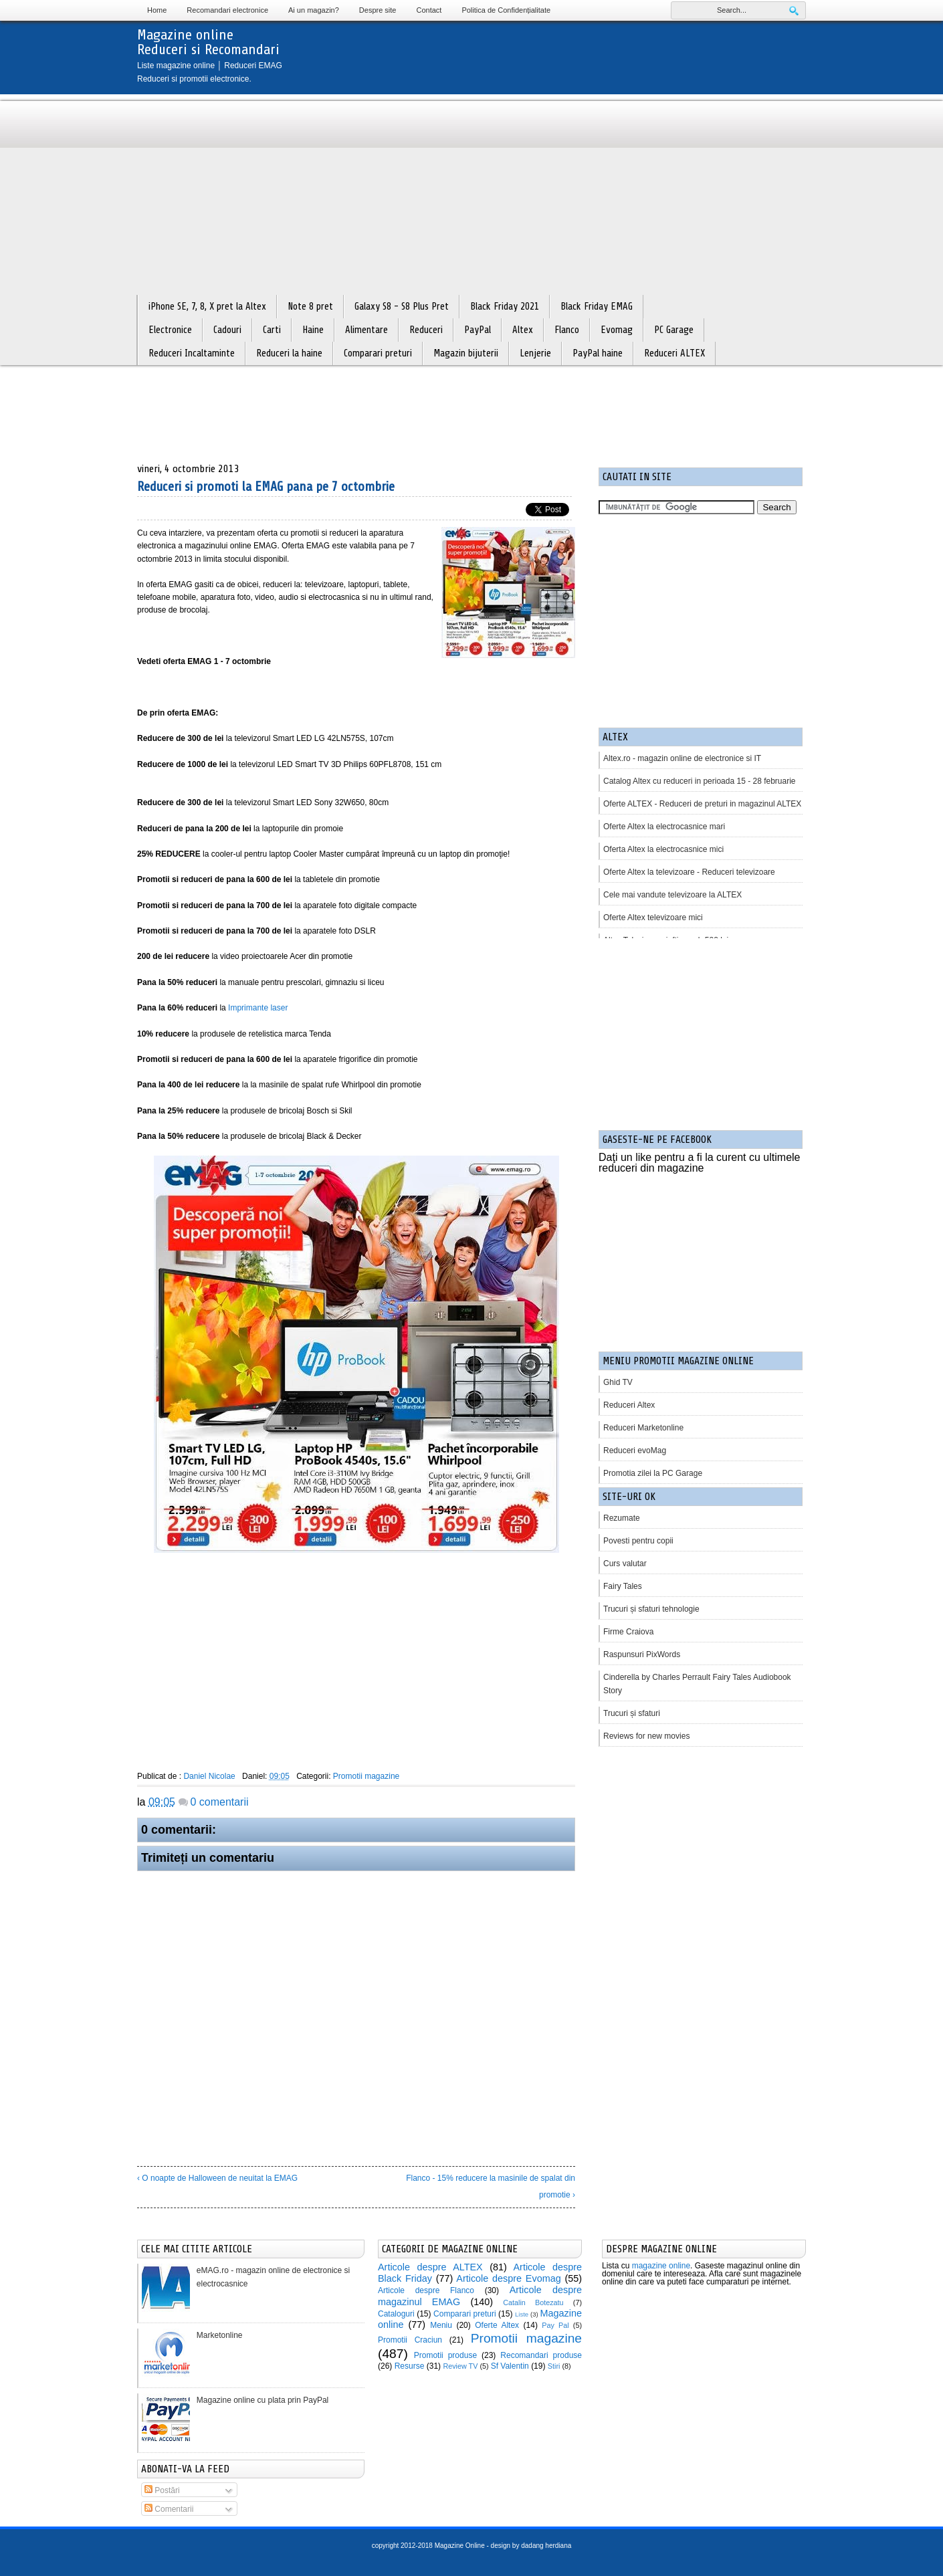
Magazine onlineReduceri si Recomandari (208, 42)
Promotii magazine (366, 1776)
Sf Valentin (510, 2366)
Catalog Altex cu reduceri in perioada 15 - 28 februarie (699, 781)
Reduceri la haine (289, 353)
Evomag (617, 330)
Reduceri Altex (629, 1405)
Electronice (170, 330)
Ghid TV (618, 1382)
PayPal (477, 330)
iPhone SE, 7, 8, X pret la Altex (207, 306)
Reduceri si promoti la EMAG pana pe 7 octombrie (266, 486)
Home (157, 10)
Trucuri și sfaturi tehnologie (651, 1609)
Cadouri (227, 330)
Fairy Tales (622, 1586)
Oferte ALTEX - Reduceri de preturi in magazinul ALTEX (702, 804)
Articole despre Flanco (426, 2290)
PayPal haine (597, 353)
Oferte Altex (497, 2325)
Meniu (441, 2325)
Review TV (460, 2366)
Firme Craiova (628, 1631)
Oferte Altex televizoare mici (653, 917)
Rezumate (621, 1518)
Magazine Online (460, 2545)
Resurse (410, 2366)
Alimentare (366, 330)
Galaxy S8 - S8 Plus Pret (401, 306)
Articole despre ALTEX (430, 2267)
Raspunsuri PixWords (641, 1654)
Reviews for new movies (646, 1736)
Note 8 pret (310, 306)
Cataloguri (396, 2314)
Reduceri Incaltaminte (191, 353)
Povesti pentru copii (638, 1540)
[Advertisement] (471, 194)
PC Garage (674, 330)
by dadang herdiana (541, 2545)
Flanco (566, 330)
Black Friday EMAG (596, 306)
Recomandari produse (541, 2355)
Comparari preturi (378, 353)
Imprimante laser (258, 1007)
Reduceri (426, 330)
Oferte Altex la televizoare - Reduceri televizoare (689, 872)
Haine (313, 330)
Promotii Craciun (410, 2340)
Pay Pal (555, 2325)
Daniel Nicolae (209, 1776)
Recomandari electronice (227, 10)
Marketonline (220, 2335)
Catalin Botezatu (533, 2302)
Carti (272, 330)
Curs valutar (625, 1563)
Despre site (378, 10)
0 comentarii (219, 1802)
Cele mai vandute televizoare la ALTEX (672, 894)
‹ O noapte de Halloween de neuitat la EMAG (217, 2178)
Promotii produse (445, 2355)
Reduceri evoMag (634, 1450)
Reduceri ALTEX (674, 353)
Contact (428, 10)
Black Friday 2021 (504, 306)
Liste (521, 2314)
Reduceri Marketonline (643, 1427)
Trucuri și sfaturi (631, 1713)
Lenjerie (535, 353)
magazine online (661, 2265)
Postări (162, 2490)
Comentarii (168, 2509)
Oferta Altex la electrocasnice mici (663, 849)
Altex (522, 330)
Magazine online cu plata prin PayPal (262, 2400)
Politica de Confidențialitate (505, 10)
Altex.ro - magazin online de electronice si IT (682, 758)
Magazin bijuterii (465, 353)
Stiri (554, 2366)
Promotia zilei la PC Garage (652, 1473)
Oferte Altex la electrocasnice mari (664, 826)
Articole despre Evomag (508, 2278)
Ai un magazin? (313, 10)
